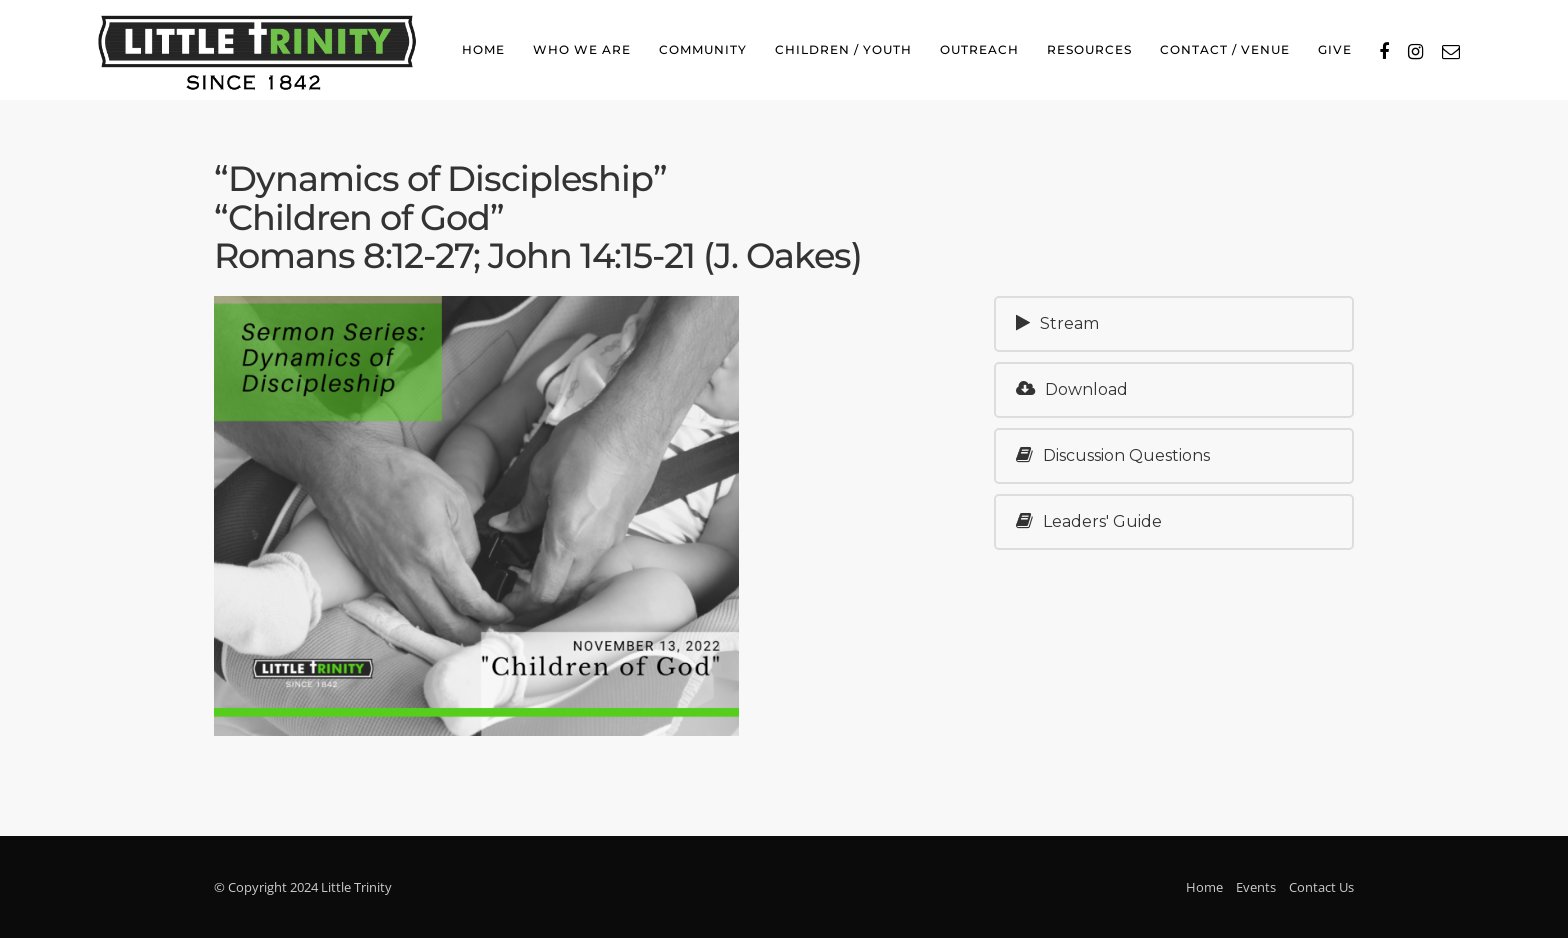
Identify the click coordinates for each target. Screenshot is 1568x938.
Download (1072, 389)
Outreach (979, 49)
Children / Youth (843, 49)
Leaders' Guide (1089, 521)
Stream (1057, 323)
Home (483, 49)
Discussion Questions (1113, 455)
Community (703, 49)
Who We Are (582, 49)
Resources (1089, 49)
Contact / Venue (1225, 49)
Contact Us (1321, 887)
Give (1335, 49)
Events (1256, 887)
